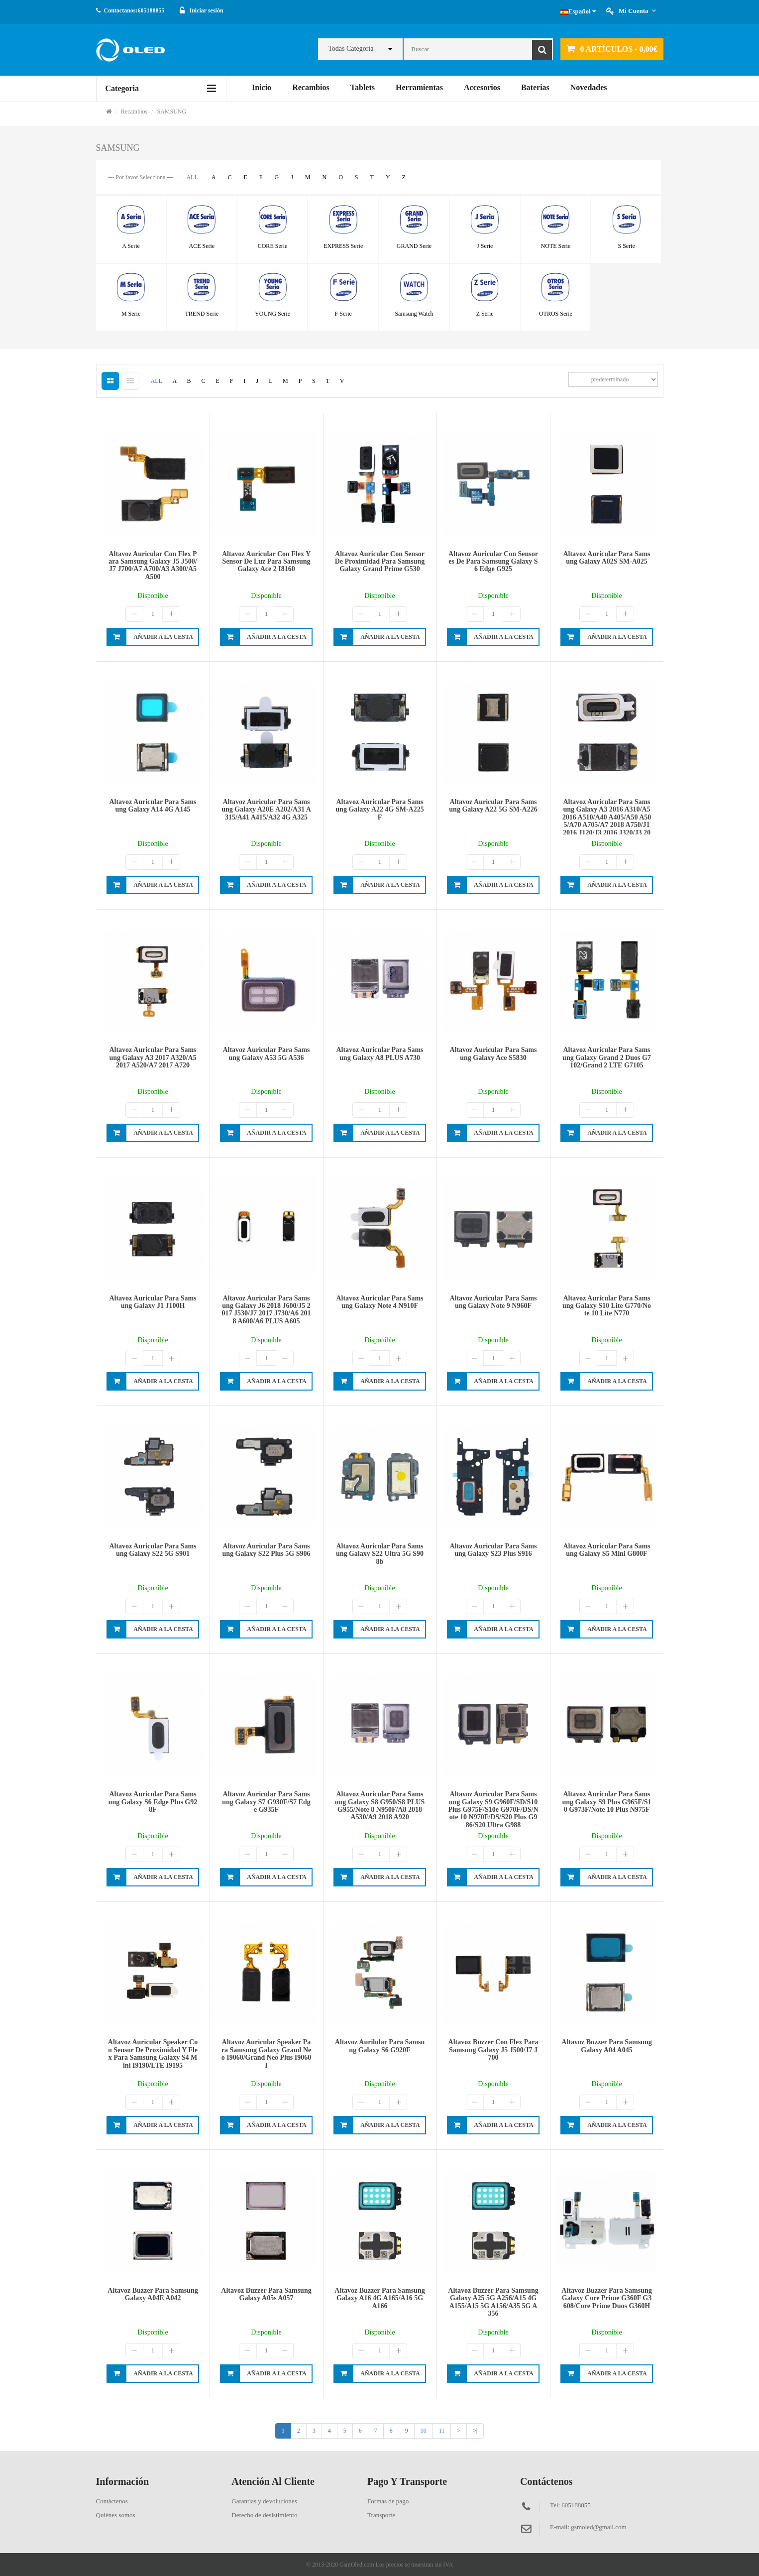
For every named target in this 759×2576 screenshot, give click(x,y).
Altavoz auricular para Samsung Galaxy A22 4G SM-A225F (379, 809)
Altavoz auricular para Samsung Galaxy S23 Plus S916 (493, 1549)
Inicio (261, 87)
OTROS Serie (555, 313)
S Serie (626, 245)
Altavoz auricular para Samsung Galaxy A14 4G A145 (152, 805)
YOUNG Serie (272, 313)
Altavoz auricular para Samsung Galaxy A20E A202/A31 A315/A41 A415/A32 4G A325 (266, 809)
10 (424, 2430)
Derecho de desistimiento (264, 2515)
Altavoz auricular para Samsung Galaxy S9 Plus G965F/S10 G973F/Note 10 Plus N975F (606, 1801)
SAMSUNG (172, 111)
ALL (192, 177)
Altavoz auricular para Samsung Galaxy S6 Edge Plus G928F (153, 1801)
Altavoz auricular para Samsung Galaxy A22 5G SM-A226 (493, 805)
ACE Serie (202, 245)
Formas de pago (388, 2501)
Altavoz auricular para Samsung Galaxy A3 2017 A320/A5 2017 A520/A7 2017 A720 (152, 1057)
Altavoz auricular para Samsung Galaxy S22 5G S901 (152, 1549)
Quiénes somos (115, 2515)
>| (475, 2430)
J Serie (485, 245)
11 (442, 2430)
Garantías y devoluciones (264, 2501)
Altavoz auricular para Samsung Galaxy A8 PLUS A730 (379, 1053)
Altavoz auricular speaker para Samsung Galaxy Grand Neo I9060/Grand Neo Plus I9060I (266, 2053)
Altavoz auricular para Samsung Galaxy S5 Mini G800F (606, 1549)
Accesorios (482, 87)
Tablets (362, 87)
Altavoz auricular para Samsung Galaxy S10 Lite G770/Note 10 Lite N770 (606, 1305)
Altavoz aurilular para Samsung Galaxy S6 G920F (380, 2045)
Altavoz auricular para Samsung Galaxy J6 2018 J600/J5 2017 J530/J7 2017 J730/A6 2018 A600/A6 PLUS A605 (266, 1309)
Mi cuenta (637, 10)
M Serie (130, 313)
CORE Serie (273, 245)
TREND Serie (201, 313)
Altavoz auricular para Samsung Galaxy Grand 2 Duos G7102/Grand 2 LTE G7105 (606, 1057)
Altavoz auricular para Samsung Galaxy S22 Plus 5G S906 (266, 1549)
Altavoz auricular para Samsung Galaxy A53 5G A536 (266, 1053)
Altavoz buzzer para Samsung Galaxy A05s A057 (266, 2294)
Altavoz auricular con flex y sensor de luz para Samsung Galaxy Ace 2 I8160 (266, 561)
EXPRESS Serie (343, 245)
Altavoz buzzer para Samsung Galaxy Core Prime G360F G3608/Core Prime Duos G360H (606, 2298)
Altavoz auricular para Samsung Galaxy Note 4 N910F (379, 1301)
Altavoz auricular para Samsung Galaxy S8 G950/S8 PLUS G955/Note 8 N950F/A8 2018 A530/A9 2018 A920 (380, 1805)
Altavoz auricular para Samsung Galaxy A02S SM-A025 (606, 557)
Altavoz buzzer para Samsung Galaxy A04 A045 (606, 2045)
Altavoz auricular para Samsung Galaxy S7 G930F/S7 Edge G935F (266, 1801)
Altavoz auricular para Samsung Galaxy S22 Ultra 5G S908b (380, 1553)
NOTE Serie (556, 245)
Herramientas (419, 87)
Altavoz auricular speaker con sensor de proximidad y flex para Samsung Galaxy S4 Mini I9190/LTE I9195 (153, 2053)
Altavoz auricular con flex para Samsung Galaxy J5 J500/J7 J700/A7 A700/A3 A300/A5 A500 (152, 565)
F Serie (343, 313)
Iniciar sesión (206, 10)
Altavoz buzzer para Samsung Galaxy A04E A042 (153, 2294)
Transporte (381, 2515)
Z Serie (485, 313)
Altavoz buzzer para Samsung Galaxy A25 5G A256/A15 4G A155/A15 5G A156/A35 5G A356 (493, 2302)
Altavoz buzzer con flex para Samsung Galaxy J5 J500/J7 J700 (493, 2049)
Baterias (535, 87)
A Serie (131, 245)
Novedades (588, 87)
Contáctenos (112, 2501)
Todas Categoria (350, 48)
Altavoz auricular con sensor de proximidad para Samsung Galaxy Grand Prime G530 (380, 561)
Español (578, 11)
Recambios (310, 87)
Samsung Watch (414, 313)
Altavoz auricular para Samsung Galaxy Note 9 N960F (493, 1301)
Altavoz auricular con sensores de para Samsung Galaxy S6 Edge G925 (493, 561)
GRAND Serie (414, 245)
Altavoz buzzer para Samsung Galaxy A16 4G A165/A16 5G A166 (379, 2298)
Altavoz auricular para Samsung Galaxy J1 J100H (152, 1301)
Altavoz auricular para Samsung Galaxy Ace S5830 (493, 1053)
